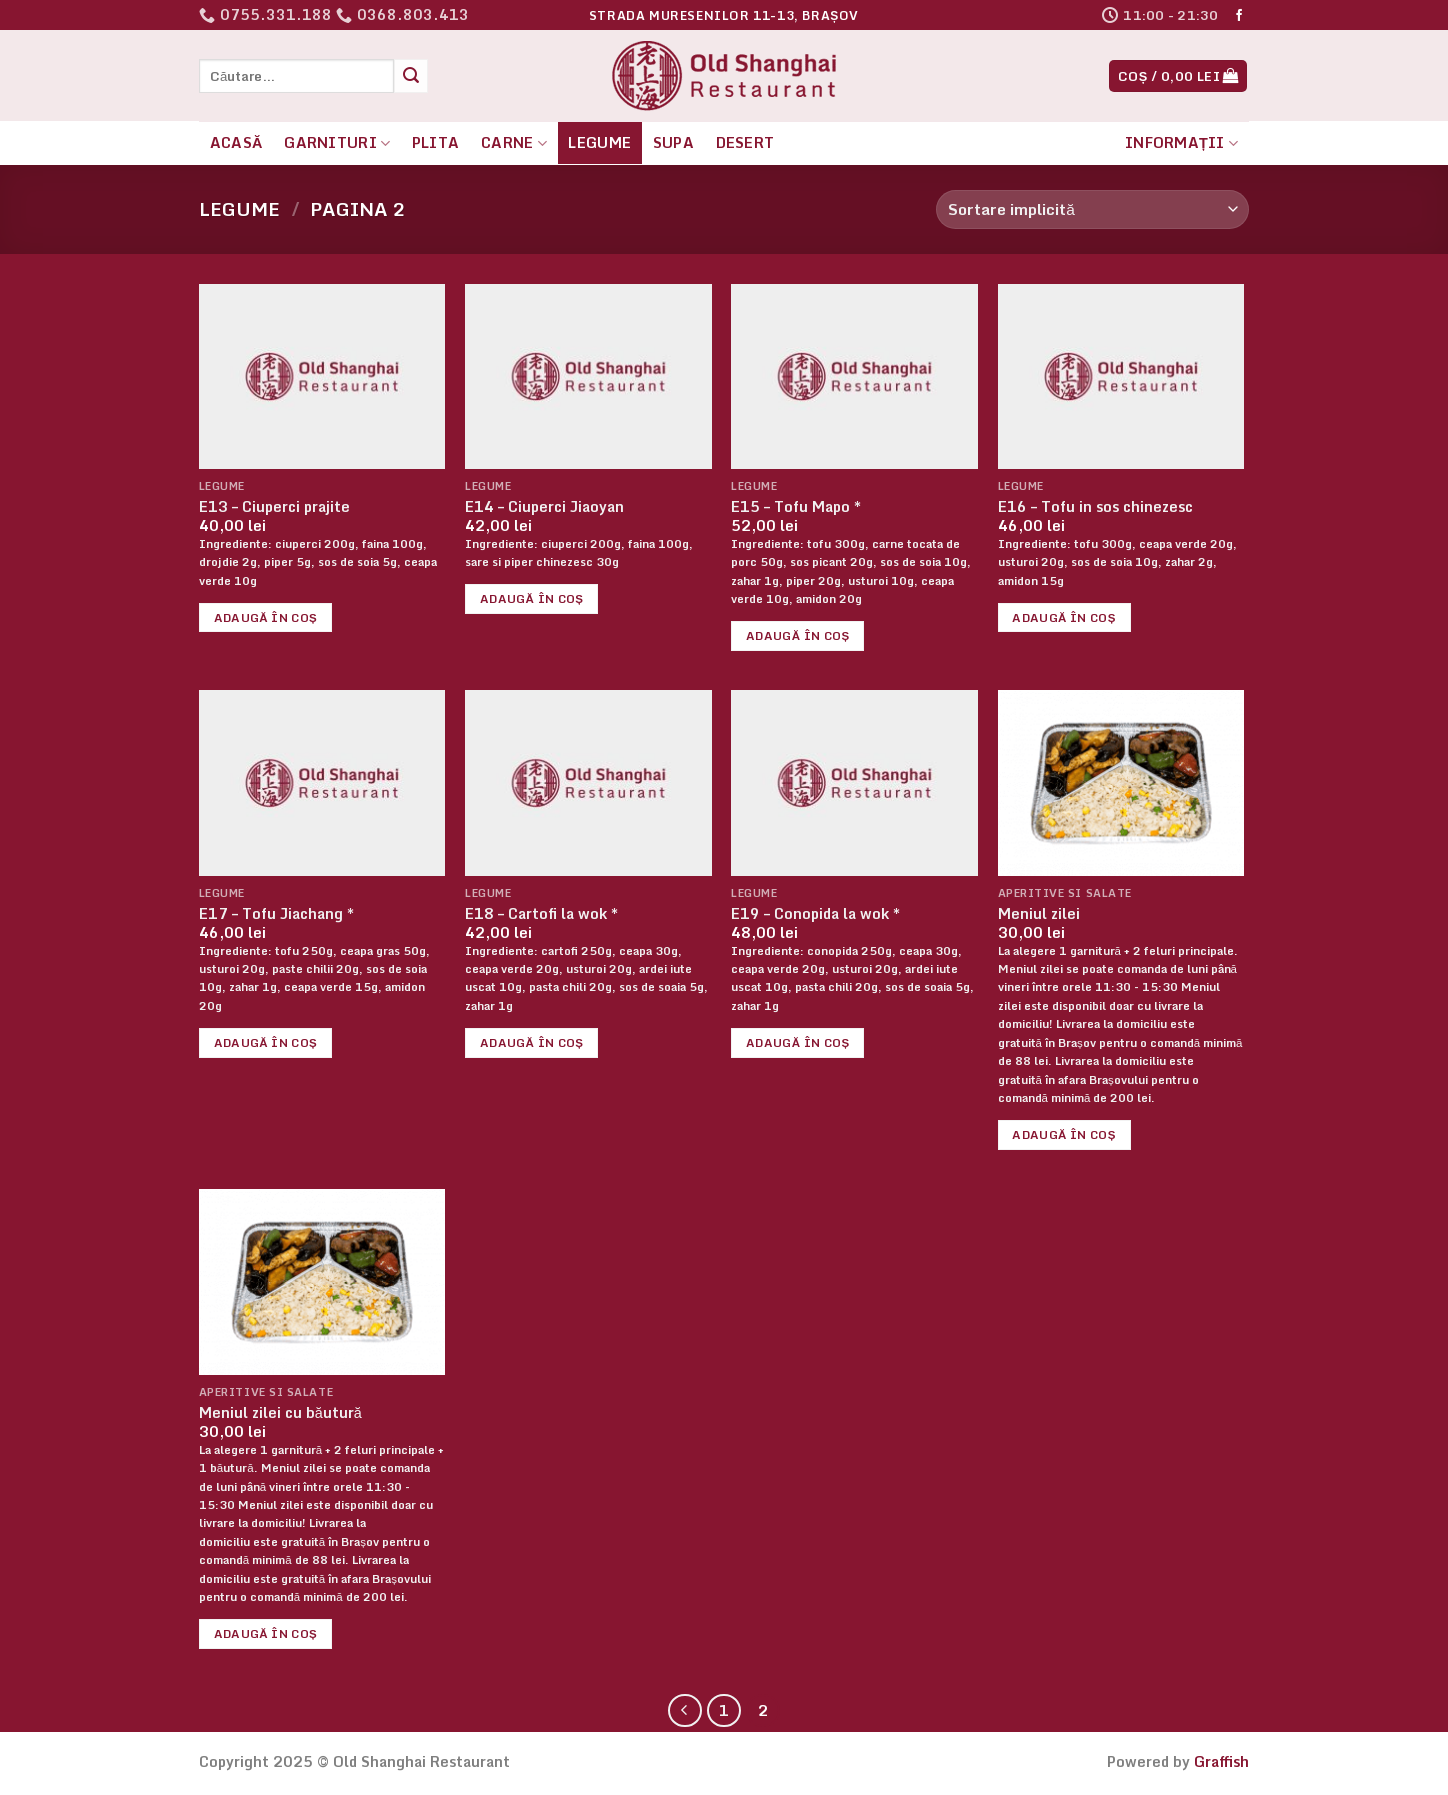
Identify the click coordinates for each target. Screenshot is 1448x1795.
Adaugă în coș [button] (266, 617)
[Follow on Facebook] (1239, 16)
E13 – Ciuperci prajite (274, 507)
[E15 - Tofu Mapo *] (854, 376)
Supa (673, 142)
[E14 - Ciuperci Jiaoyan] (588, 376)
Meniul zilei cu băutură (280, 1413)
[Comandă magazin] (1092, 209)
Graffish (1221, 1761)
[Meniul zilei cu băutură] (322, 1281)
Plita (435, 142)
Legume (599, 142)
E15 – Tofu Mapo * (796, 507)
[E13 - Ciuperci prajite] (322, 376)
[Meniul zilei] (1121, 782)
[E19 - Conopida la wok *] (854, 782)
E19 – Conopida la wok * (815, 914)
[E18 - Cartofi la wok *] (588, 782)
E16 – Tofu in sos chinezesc (1095, 507)
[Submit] (411, 76)
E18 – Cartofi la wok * (541, 914)
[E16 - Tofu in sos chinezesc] (1121, 376)
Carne (514, 142)
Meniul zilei (1039, 914)
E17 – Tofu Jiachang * (276, 914)
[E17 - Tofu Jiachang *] (322, 782)
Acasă (236, 142)
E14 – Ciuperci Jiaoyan (544, 507)
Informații (1181, 142)
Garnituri (337, 142)
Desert (745, 142)
